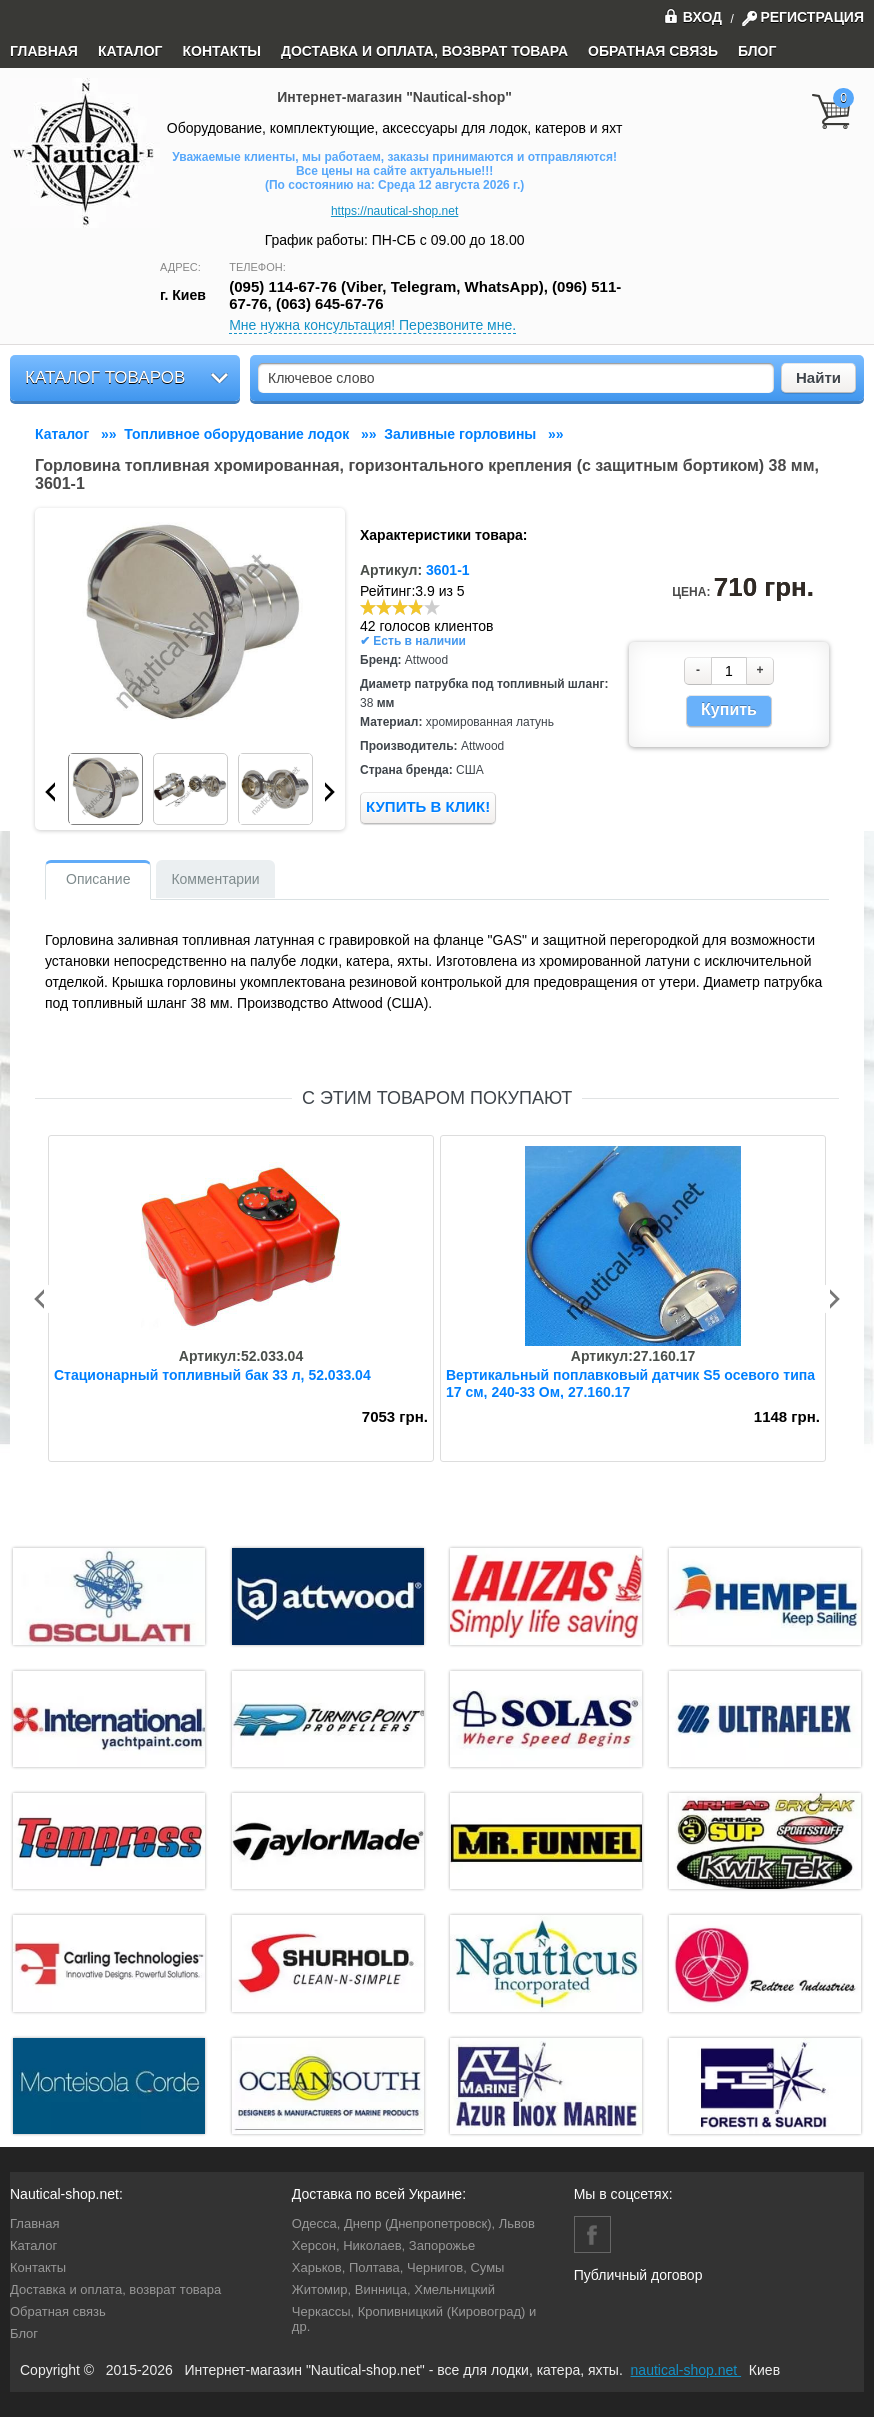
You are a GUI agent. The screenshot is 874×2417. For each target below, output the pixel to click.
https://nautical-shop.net (394, 211)
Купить (729, 709)
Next (330, 792)
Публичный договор (638, 2275)
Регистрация (812, 17)
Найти (818, 377)
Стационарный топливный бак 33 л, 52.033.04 (212, 1375)
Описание (98, 879)
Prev (50, 792)
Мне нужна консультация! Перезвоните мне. (372, 325)
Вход (693, 16)
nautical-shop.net (686, 2370)
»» (79, 434)
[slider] (400, 607)
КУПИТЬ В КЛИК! (428, 806)
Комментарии (215, 879)
